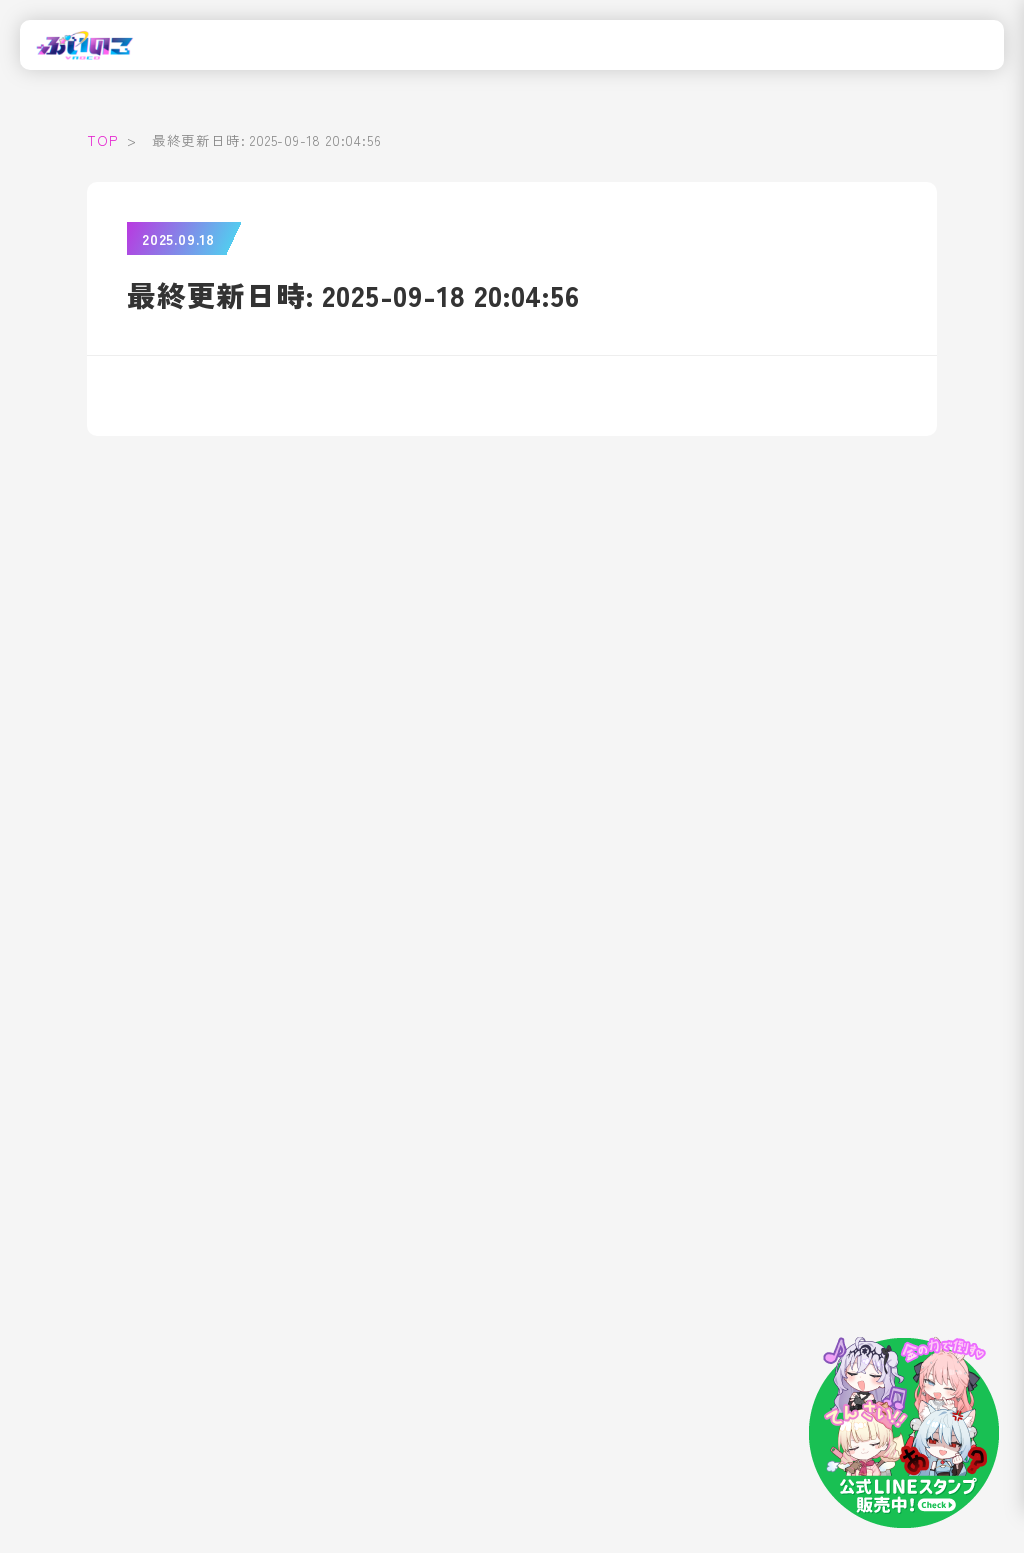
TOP (102, 140)
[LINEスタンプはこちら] (904, 1433)
